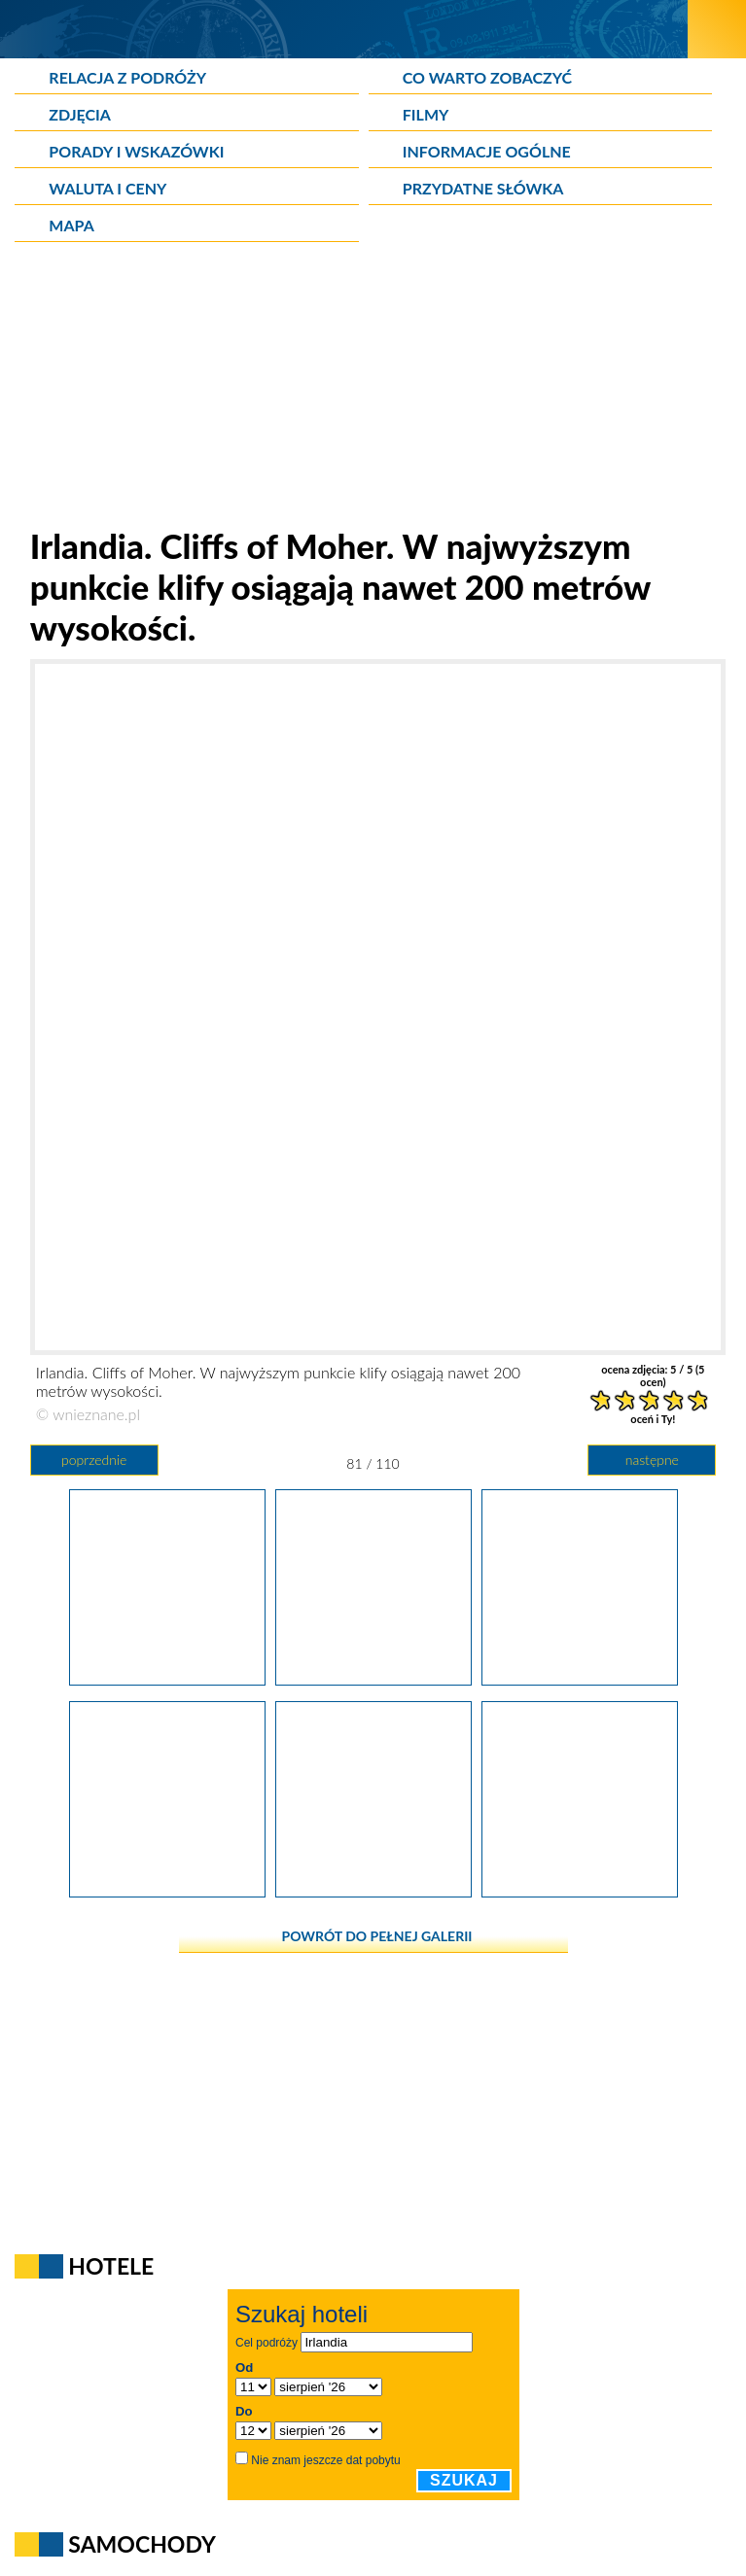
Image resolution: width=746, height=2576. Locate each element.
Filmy (426, 114)
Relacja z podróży (127, 77)
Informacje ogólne (487, 151)
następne (652, 1459)
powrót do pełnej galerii (377, 1936)
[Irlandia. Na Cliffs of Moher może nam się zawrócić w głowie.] (579, 1890)
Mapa (71, 225)
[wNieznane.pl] (343, 28)
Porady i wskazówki (136, 151)
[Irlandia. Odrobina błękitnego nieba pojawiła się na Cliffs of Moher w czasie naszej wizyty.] (167, 1678)
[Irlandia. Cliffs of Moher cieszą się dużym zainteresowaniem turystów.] (579, 1678)
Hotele (111, 2266)
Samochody (142, 2544)
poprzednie (93, 1459)
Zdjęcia (80, 114)
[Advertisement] (373, 389)
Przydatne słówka (483, 188)
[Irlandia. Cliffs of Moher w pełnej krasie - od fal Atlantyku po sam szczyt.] (373, 1890)
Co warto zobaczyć (487, 77)
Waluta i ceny (107, 188)
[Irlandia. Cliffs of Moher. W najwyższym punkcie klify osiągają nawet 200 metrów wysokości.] (373, 1678)
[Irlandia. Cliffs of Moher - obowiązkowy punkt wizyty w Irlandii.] (167, 1890)
